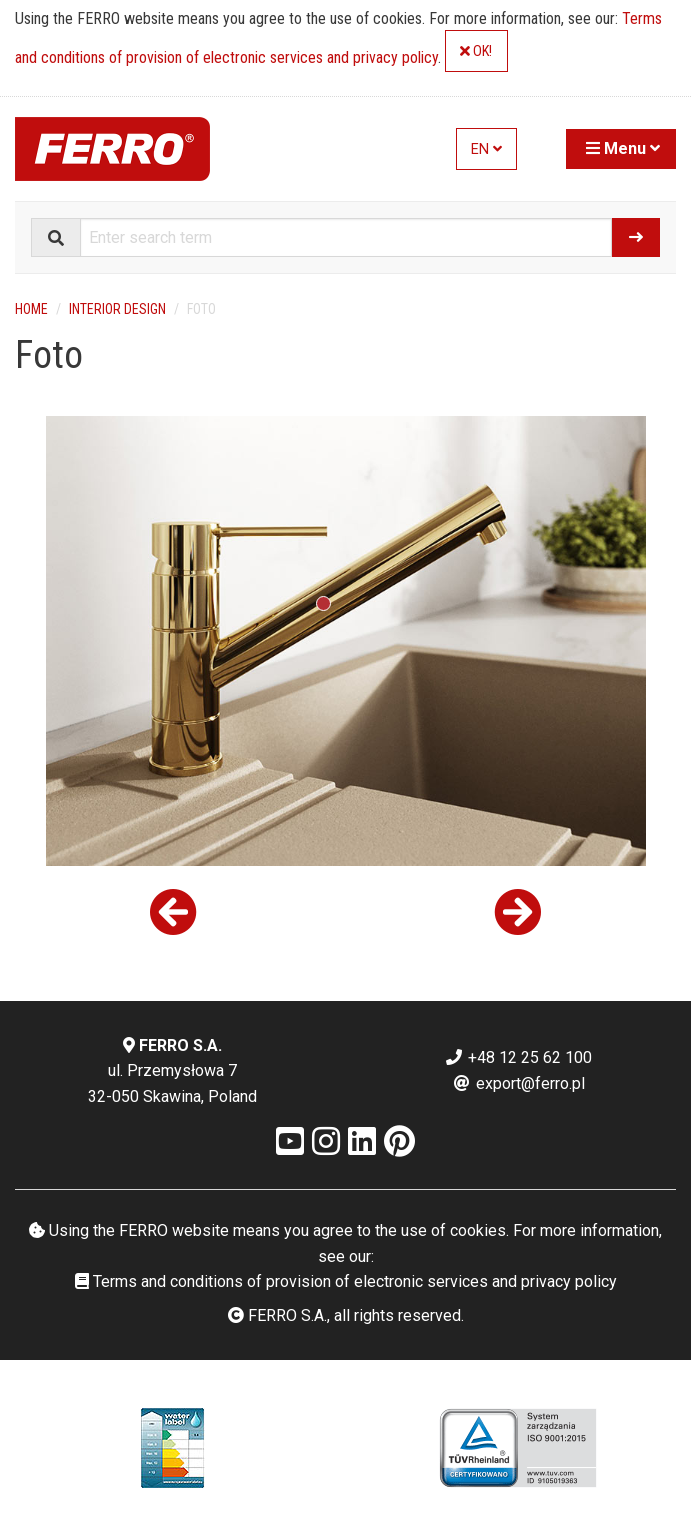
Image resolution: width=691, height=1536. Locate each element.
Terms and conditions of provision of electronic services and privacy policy (346, 1281)
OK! (476, 51)
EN (486, 149)
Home (31, 309)
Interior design (117, 309)
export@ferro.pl (518, 1083)
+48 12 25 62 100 (518, 1057)
